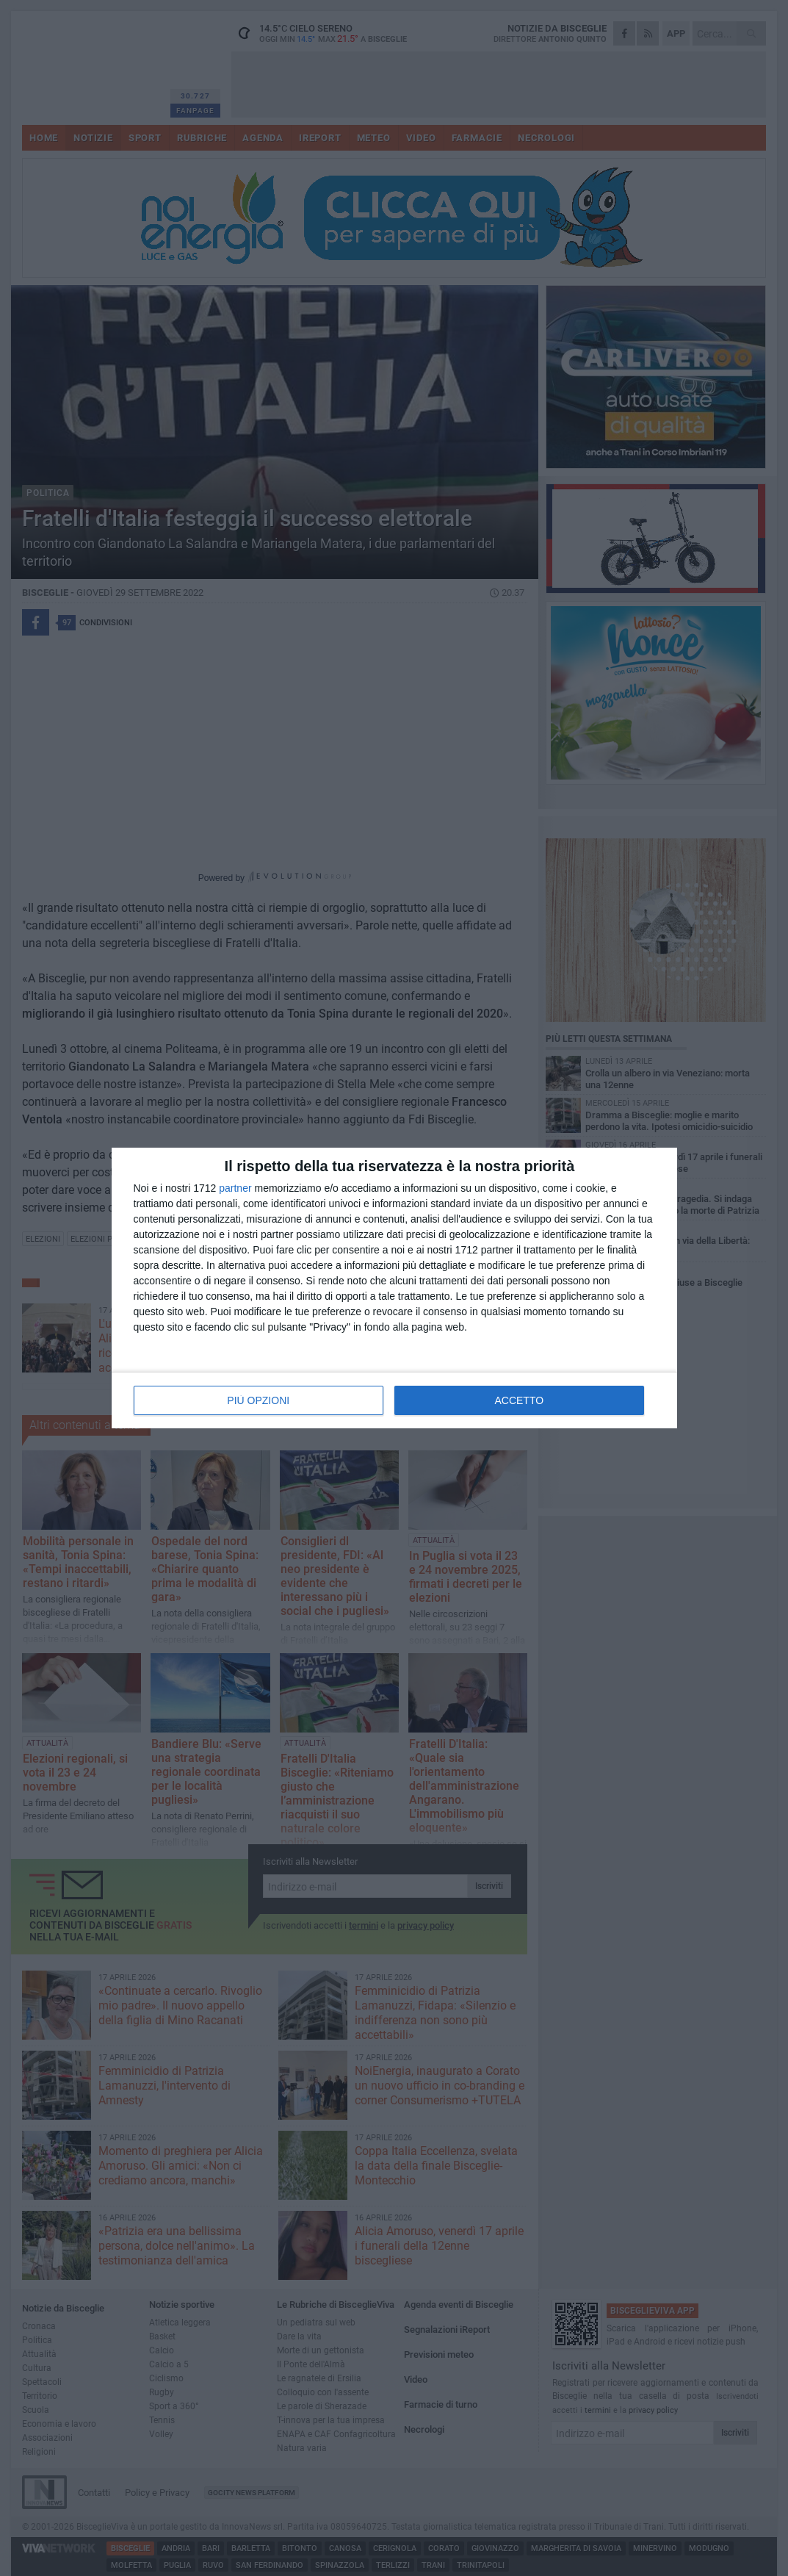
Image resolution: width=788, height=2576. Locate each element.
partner (235, 1188)
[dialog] (394, 1288)
